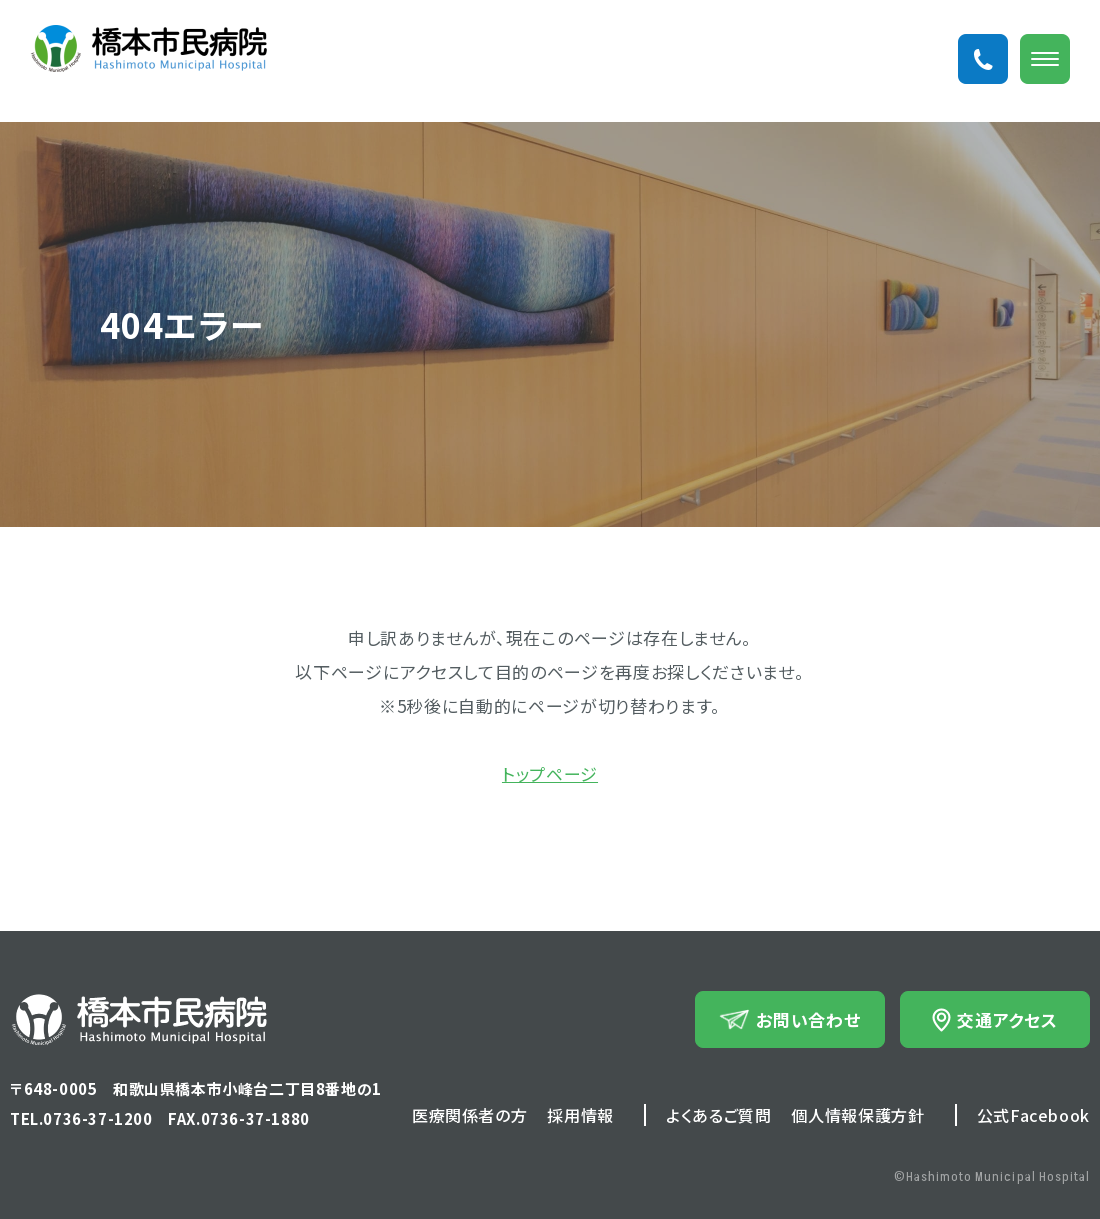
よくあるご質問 (718, 1115)
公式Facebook (1033, 1115)
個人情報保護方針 (857, 1115)
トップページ (550, 773)
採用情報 (580, 1115)
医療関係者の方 (469, 1115)
